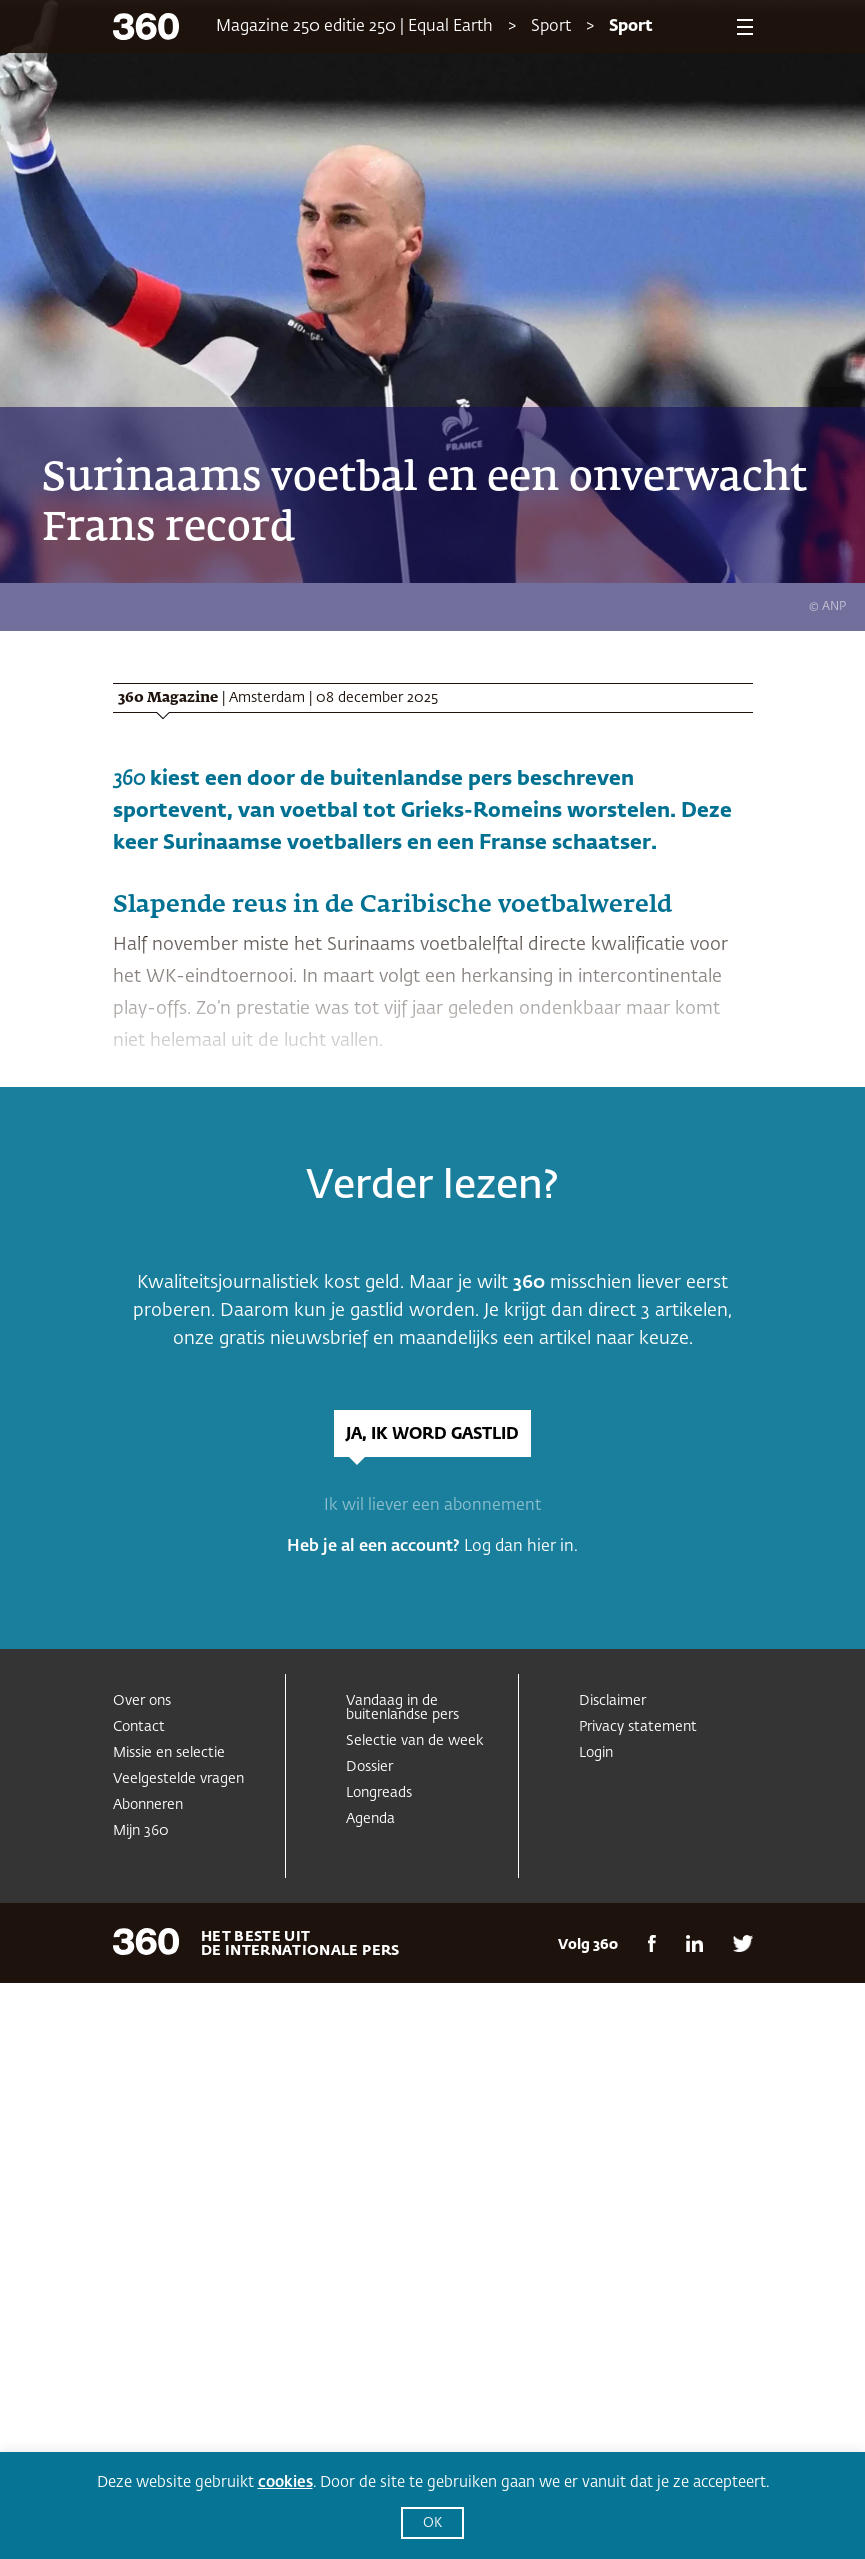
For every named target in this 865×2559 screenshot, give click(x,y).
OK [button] (432, 2523)
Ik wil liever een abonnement (432, 1506)
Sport (551, 27)
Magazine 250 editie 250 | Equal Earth (354, 27)
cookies (285, 2482)
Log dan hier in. (521, 1547)
